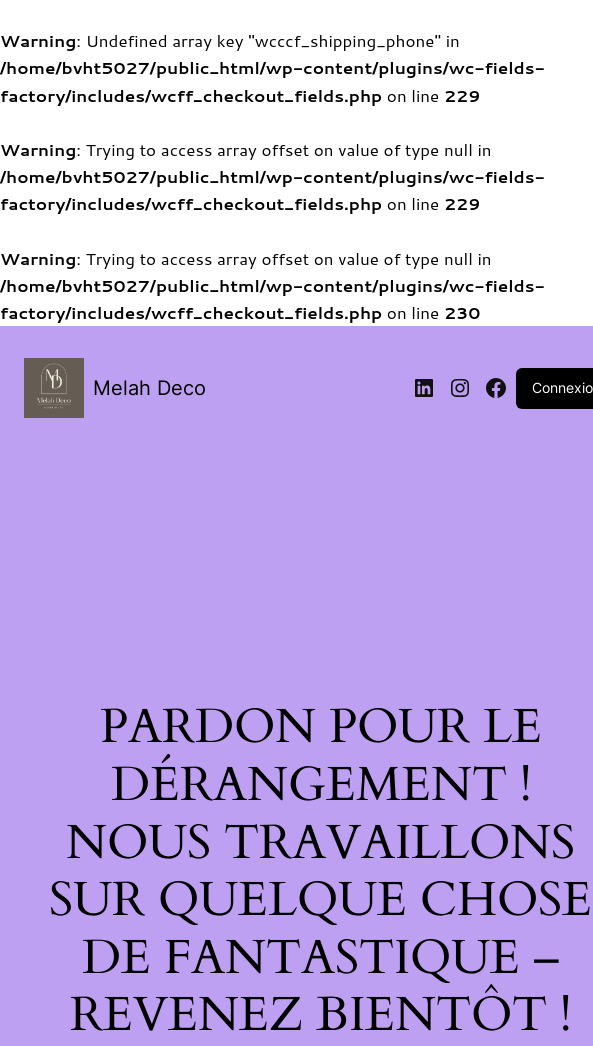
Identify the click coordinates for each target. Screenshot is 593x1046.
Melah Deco (149, 388)
